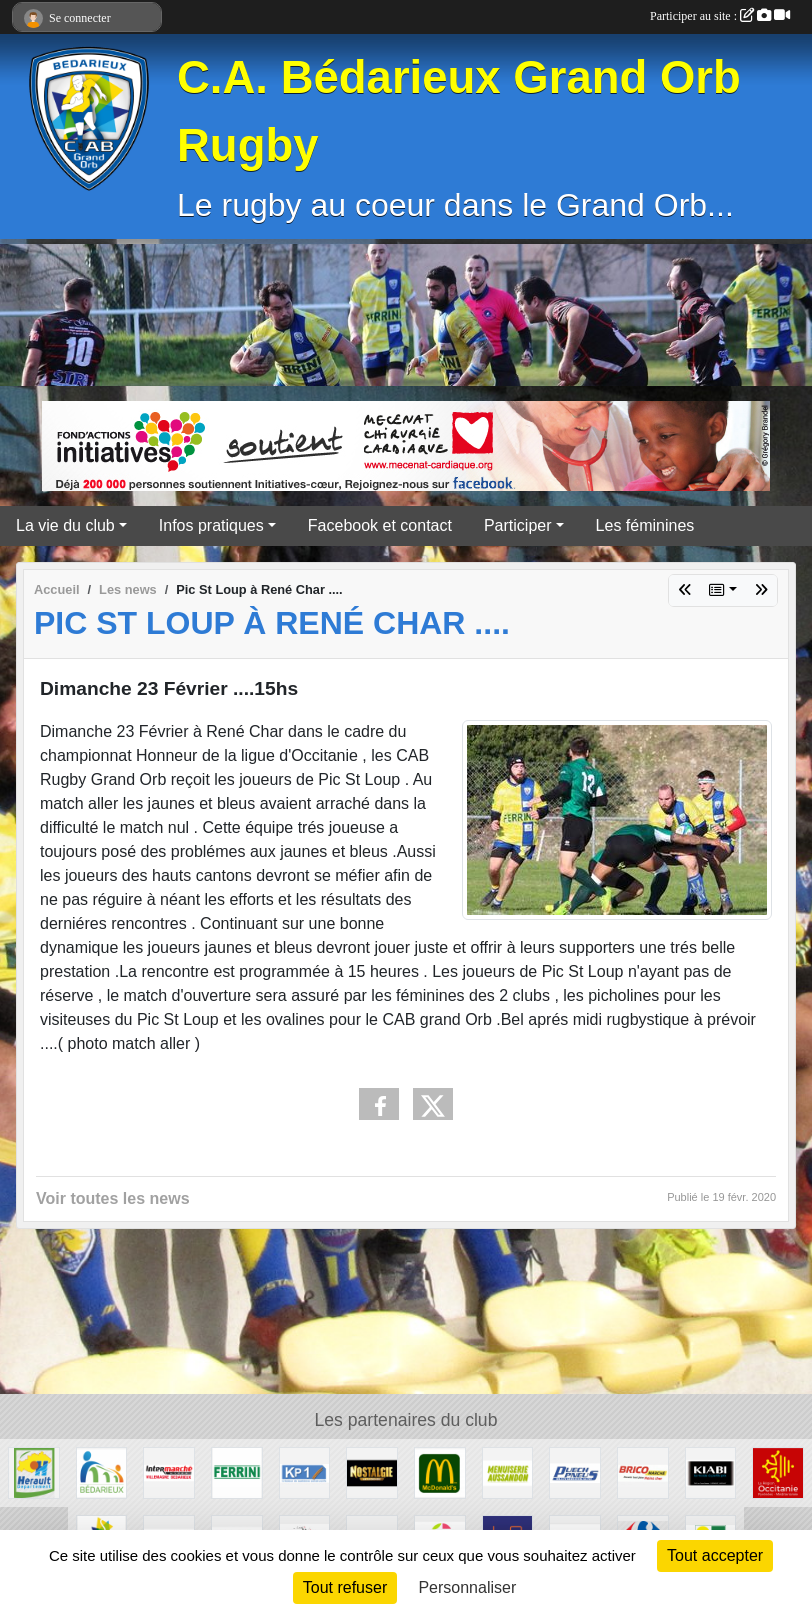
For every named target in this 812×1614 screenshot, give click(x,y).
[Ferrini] (237, 1471)
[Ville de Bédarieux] (102, 1471)
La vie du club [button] (65, 525)
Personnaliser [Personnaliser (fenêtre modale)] (467, 1587)
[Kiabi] (711, 1471)
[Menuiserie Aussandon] (508, 1471)
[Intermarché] (169, 1471)
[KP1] (305, 1471)
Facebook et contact (380, 525)
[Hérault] (34, 1471)
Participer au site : (720, 16)
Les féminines (645, 525)
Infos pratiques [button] (211, 525)
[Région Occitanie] (778, 1471)
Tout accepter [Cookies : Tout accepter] (715, 1555)
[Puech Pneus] (575, 1471)
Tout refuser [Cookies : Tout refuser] (345, 1587)
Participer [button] (518, 525)
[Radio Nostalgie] (372, 1471)
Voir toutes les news (113, 1198)
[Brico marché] (643, 1471)
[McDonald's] (440, 1471)
